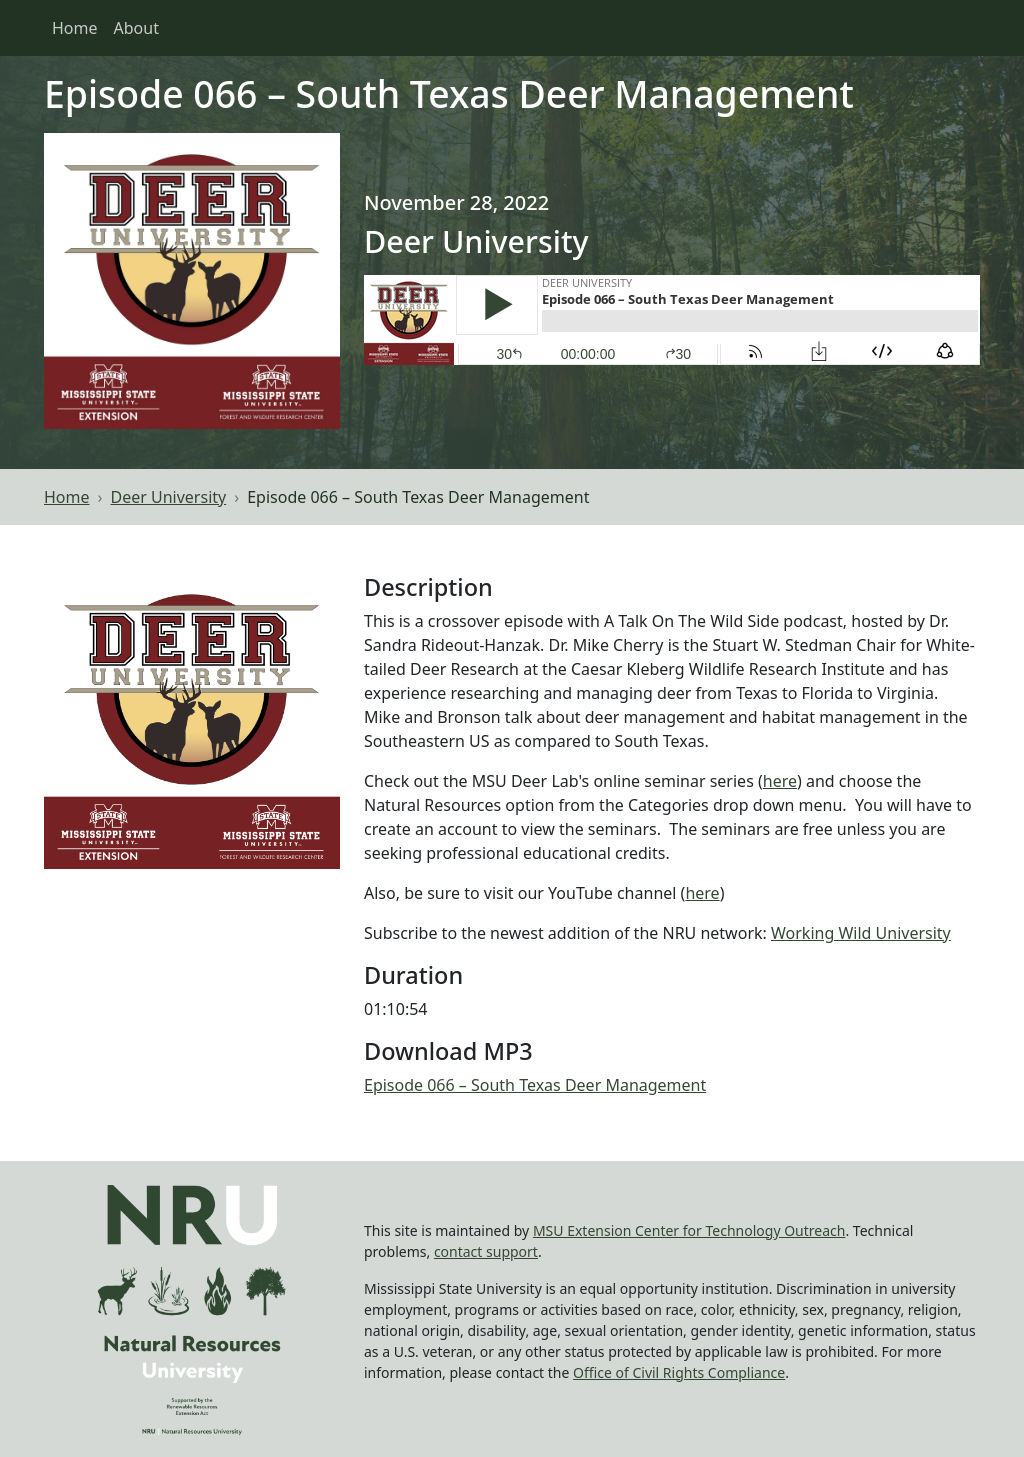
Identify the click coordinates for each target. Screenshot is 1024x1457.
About (136, 28)
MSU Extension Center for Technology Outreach (689, 1230)
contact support (486, 1251)
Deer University (169, 497)
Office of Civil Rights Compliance (679, 1372)
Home (75, 28)
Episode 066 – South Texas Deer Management (535, 1085)
